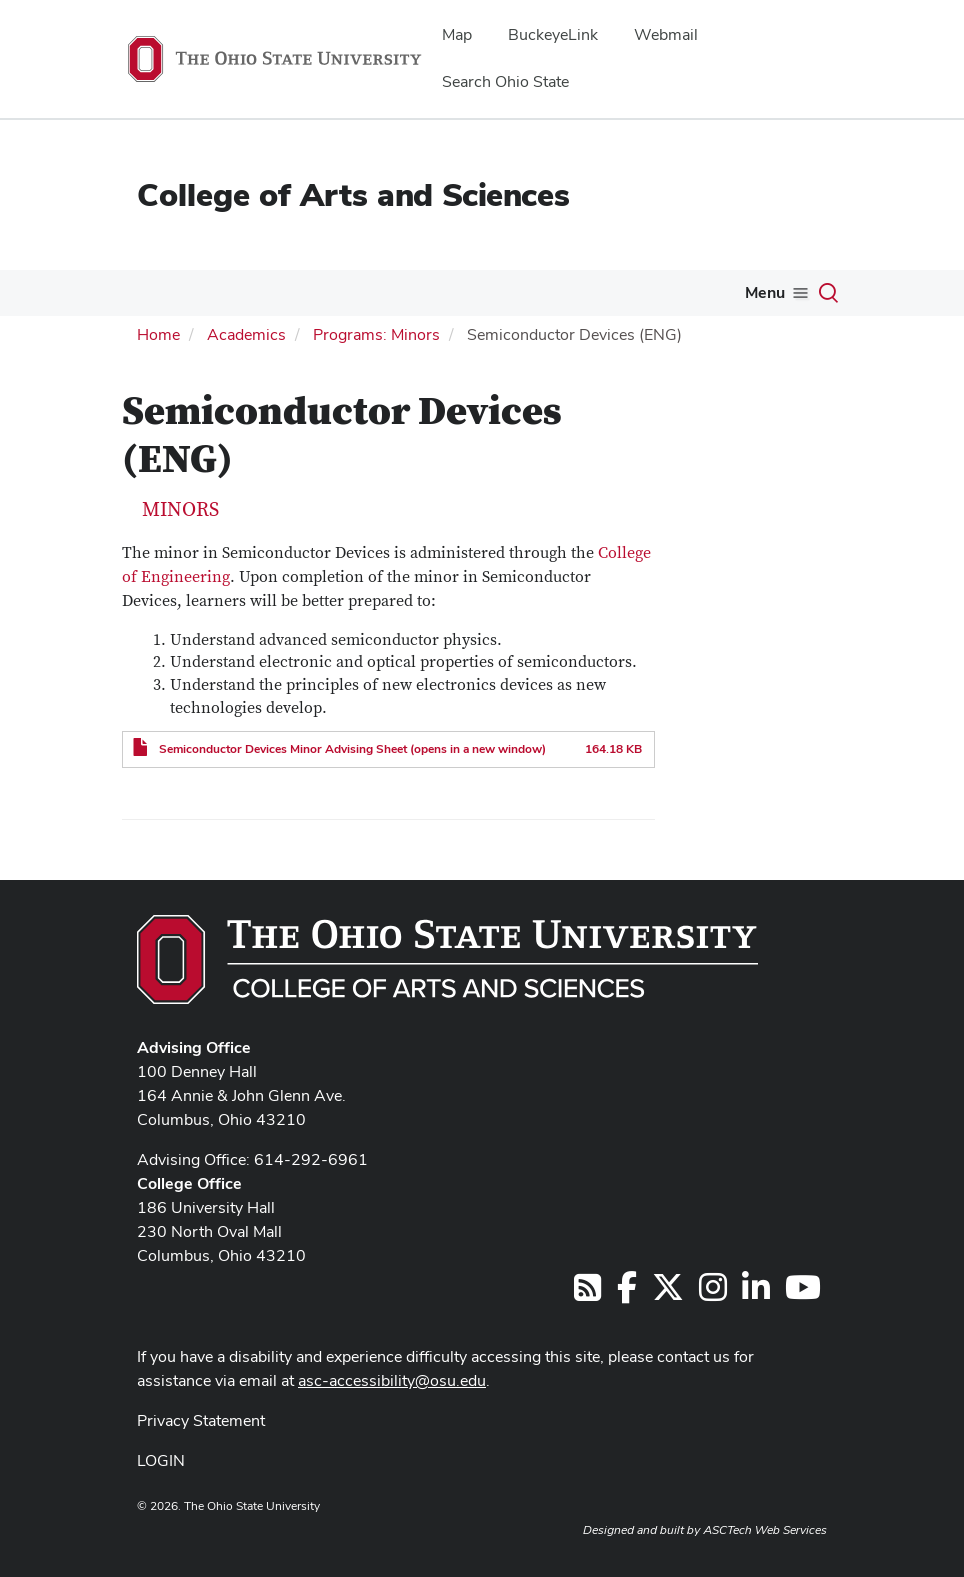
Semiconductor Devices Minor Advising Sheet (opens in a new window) (352, 749)
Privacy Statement (201, 1420)
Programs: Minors (376, 334)
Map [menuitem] (457, 34)
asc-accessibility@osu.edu (392, 1380)
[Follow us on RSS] (587, 1293)
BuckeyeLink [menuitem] (553, 34)
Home (158, 334)
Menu (765, 292)
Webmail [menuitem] (666, 34)
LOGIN (161, 1460)
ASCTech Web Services (765, 1530)
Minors (180, 510)
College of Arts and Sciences (353, 194)
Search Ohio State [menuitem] (505, 81)
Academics (246, 334)
